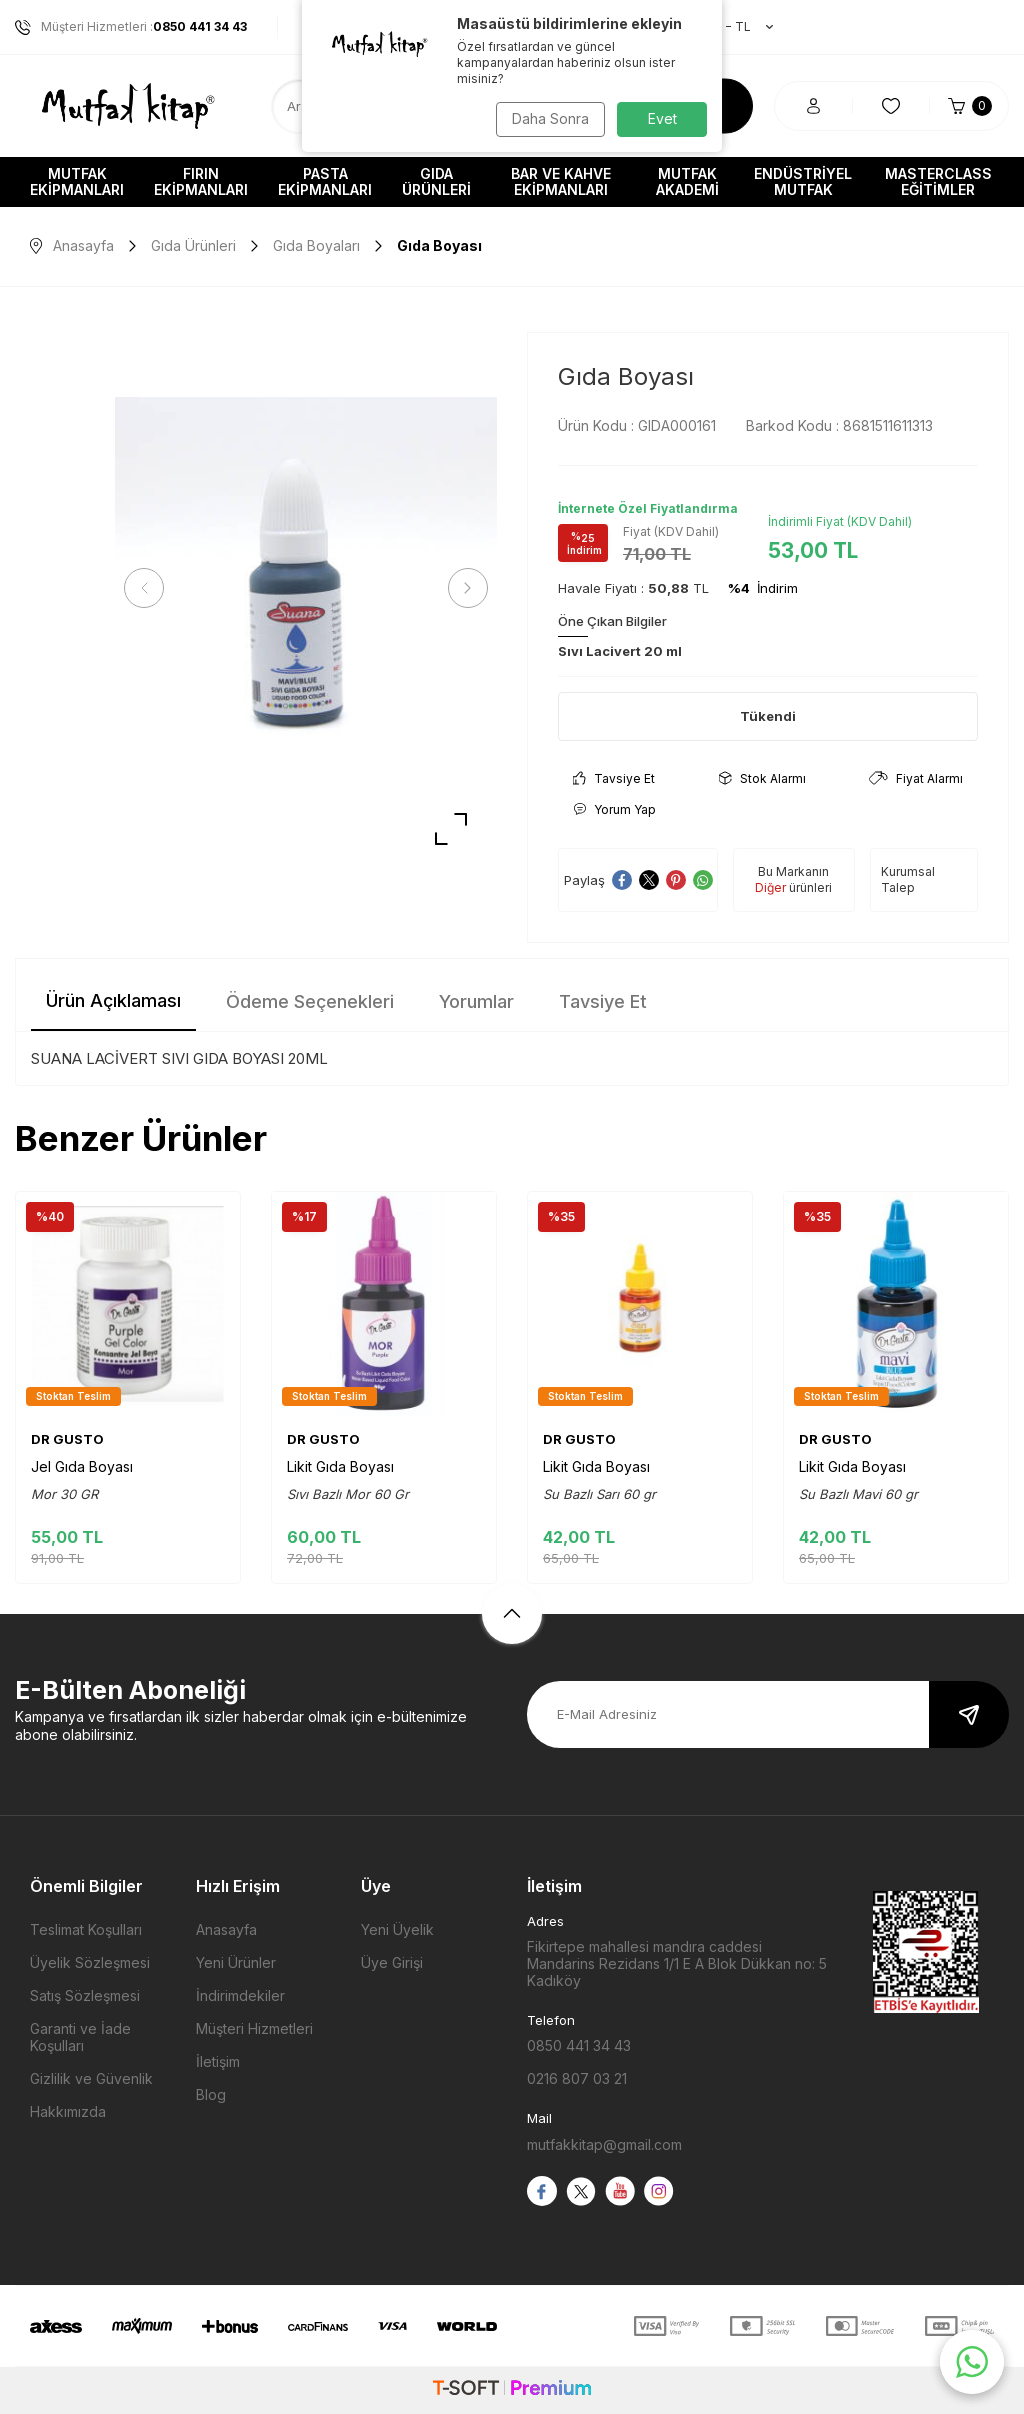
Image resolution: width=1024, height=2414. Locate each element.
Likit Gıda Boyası (340, 1466)
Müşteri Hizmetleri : (131, 27)
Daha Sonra (547, 118)
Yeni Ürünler (236, 1962)
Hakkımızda (68, 2111)
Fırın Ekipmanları (201, 181)
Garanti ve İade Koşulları (80, 2037)
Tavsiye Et (614, 778)
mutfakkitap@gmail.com (604, 2144)
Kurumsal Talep (908, 879)
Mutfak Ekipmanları (77, 181)
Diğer (770, 887)
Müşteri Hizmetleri (254, 2028)
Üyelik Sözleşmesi (90, 1962)
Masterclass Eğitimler (938, 181)
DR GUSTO (67, 1439)
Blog (211, 2094)
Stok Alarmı (762, 778)
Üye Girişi (392, 1962)
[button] (150, 588)
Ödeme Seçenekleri (310, 1001)
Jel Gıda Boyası (82, 1466)
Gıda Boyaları (316, 245)
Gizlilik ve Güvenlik (91, 2078)
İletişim (218, 2061)
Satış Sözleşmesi (85, 1995)
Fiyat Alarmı (916, 778)
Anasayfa (72, 245)
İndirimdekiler (240, 1995)
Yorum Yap (614, 809)
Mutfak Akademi (687, 181)
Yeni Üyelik (397, 1929)
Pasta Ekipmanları (325, 181)
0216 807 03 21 (577, 2078)
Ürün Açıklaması (113, 1000)
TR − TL (729, 27)
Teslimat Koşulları (86, 1929)
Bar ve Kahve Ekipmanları (561, 181)
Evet (662, 118)
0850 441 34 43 (579, 2045)
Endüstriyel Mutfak (803, 181)
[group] (306, 588)
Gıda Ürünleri (436, 181)
